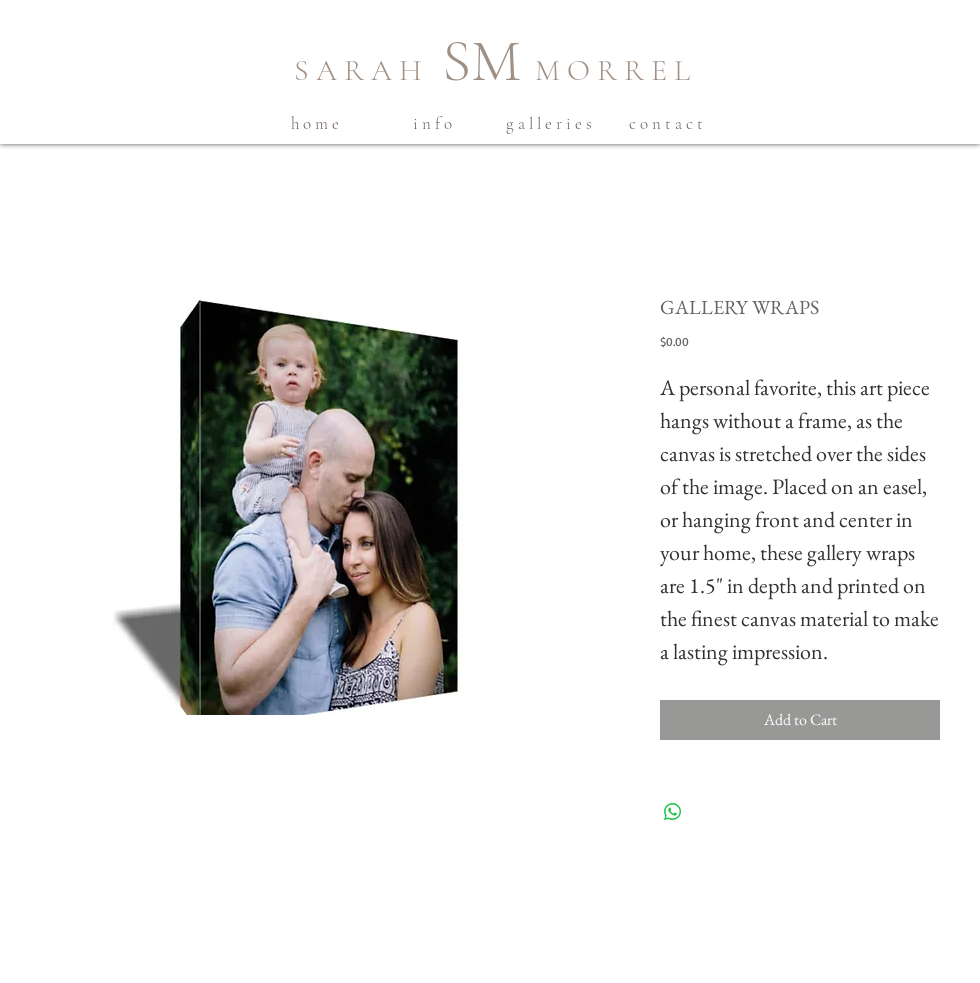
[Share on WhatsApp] (673, 812)
